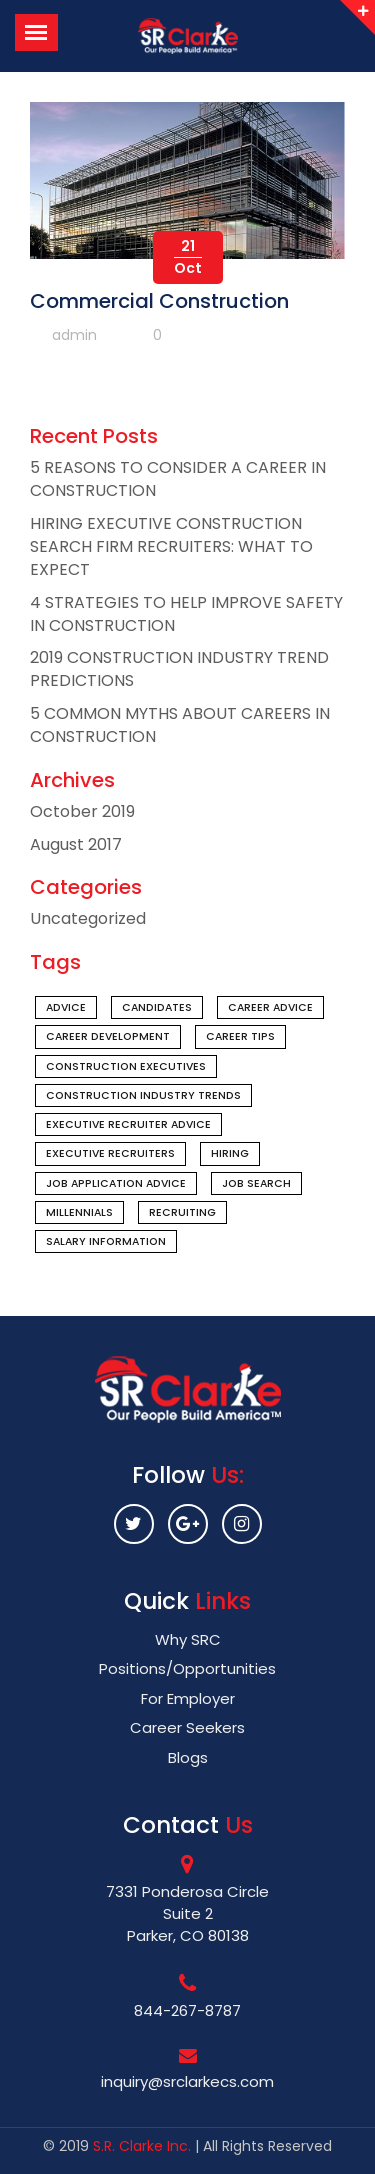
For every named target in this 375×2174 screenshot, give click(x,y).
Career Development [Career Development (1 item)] (108, 1036)
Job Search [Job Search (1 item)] (256, 1183)
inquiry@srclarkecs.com (187, 2081)
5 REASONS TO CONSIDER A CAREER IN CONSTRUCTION (178, 479)
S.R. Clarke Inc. (142, 2146)
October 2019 (82, 811)
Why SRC (188, 1639)
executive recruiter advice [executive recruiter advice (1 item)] (128, 1124)
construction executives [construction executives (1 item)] (126, 1066)
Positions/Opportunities (187, 1668)
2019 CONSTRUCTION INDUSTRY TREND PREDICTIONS (179, 669)
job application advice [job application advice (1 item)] (116, 1183)
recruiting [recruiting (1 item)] (182, 1212)
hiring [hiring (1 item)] (230, 1153)
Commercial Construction (159, 301)
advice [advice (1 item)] (66, 1007)
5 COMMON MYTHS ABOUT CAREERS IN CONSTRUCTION (180, 725)
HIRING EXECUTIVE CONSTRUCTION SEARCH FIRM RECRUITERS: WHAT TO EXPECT (171, 546)
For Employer (188, 1698)
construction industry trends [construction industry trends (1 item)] (143, 1095)
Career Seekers (187, 1727)
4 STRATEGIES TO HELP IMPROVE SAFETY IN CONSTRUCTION (186, 614)
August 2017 (76, 844)
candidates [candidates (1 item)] (157, 1007)
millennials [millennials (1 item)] (79, 1212)
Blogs (188, 1757)
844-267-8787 (187, 2010)
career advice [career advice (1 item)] (270, 1007)
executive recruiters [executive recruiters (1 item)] (110, 1153)
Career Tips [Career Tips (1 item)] (240, 1036)
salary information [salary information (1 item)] (106, 1241)
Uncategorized (88, 918)
